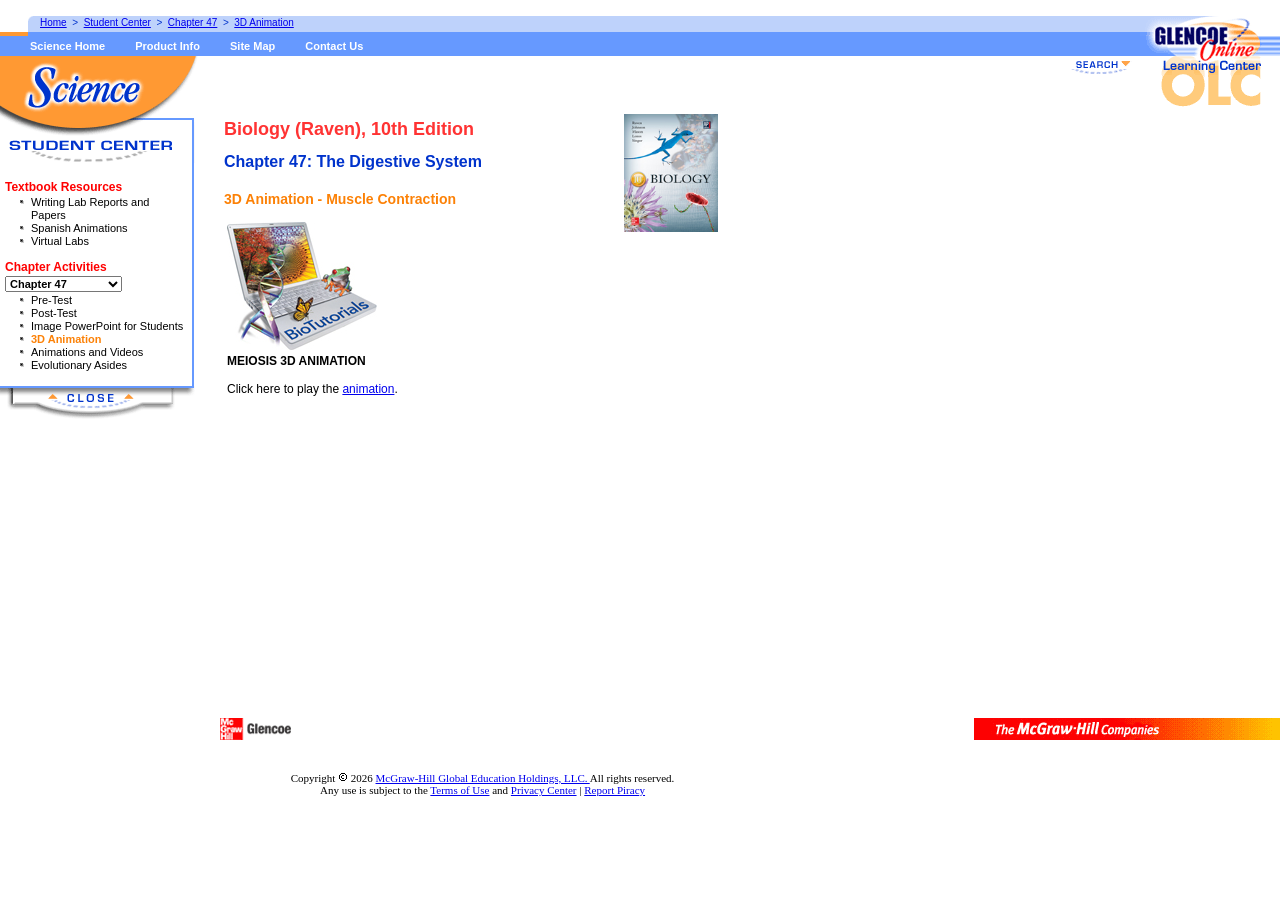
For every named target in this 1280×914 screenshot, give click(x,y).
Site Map (252, 46)
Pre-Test (51, 300)
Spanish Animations (79, 228)
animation (368, 389)
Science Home (67, 46)
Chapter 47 (192, 22)
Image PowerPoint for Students (107, 326)
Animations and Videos (87, 352)
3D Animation (66, 339)
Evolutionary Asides (79, 365)
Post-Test (54, 313)
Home (53, 22)
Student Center (117, 22)
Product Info (167, 46)
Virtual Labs (60, 241)
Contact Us (334, 46)
